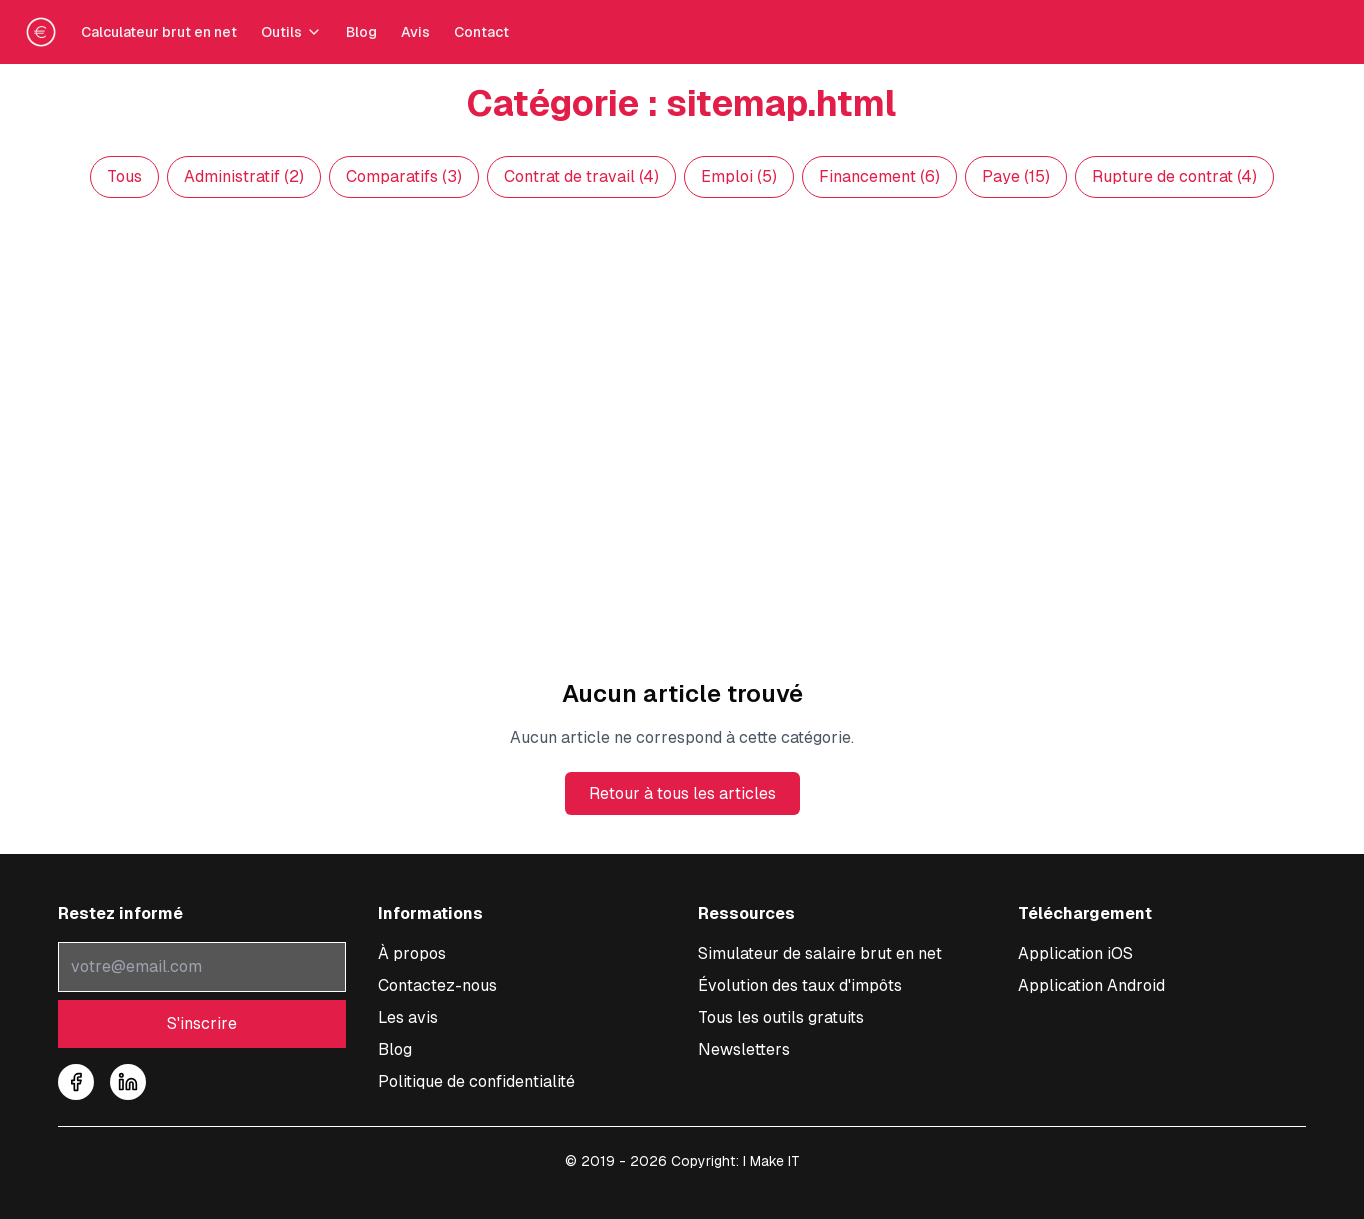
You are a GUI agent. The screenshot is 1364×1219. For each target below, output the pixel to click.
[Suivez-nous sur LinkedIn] (128, 1082)
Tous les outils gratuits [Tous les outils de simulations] (781, 1017)
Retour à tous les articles (682, 793)
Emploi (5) (739, 176)
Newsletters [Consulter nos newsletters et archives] (744, 1049)
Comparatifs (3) (404, 176)
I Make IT (771, 1161)
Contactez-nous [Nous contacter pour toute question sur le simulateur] (437, 985)
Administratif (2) (244, 176)
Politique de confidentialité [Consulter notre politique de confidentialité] (476, 1081)
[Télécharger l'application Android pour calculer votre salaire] (1091, 985)
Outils (291, 32)
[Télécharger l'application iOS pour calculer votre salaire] (1075, 953)
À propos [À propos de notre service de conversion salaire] (412, 953)
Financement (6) (879, 176)
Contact (481, 32)
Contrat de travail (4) (581, 176)
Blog (361, 32)
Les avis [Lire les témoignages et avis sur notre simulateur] (408, 1017)
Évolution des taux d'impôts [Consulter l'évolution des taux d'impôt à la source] (800, 985)
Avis (415, 32)
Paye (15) (1016, 176)
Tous (124, 176)
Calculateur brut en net (159, 32)
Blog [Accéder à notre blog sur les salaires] (395, 1049)
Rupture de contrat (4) (1174, 176)
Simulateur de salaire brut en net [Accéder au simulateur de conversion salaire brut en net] (820, 953)
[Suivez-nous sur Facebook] (76, 1082)
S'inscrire (202, 1023)
